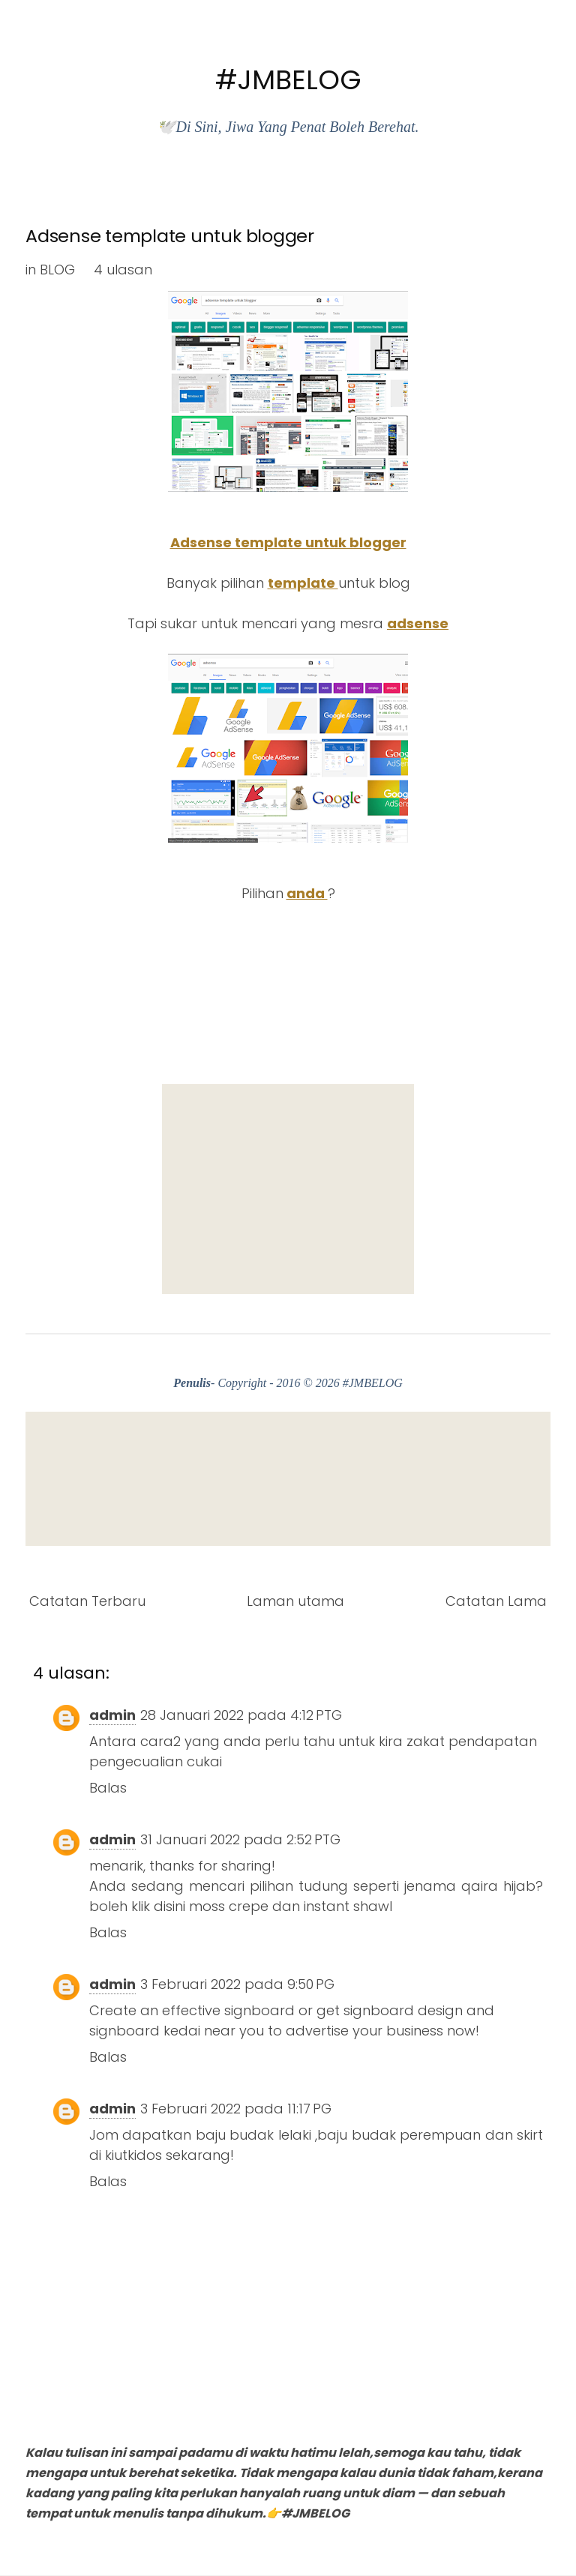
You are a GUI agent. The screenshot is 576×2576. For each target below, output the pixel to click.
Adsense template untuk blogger (170, 235)
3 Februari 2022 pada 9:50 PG (237, 1984)
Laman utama (295, 1601)
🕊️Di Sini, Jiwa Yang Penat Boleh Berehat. (287, 126)
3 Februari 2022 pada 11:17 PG (236, 2108)
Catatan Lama (496, 1601)
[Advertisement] (288, 1189)
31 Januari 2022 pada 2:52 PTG (240, 1839)
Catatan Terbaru (87, 1601)
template (303, 583)
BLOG (57, 269)
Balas (108, 1787)
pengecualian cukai (155, 1761)
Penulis (192, 1382)
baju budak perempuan (399, 2134)
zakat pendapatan (471, 1741)
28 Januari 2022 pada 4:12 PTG (241, 1715)
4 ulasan (123, 269)
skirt (530, 2134)
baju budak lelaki (253, 2134)
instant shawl (348, 1906)
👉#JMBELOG (308, 2513)
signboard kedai (144, 2030)
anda (307, 893)
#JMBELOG (288, 80)
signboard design (403, 2010)
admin (112, 1715)
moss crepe (228, 1906)
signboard (259, 2010)
